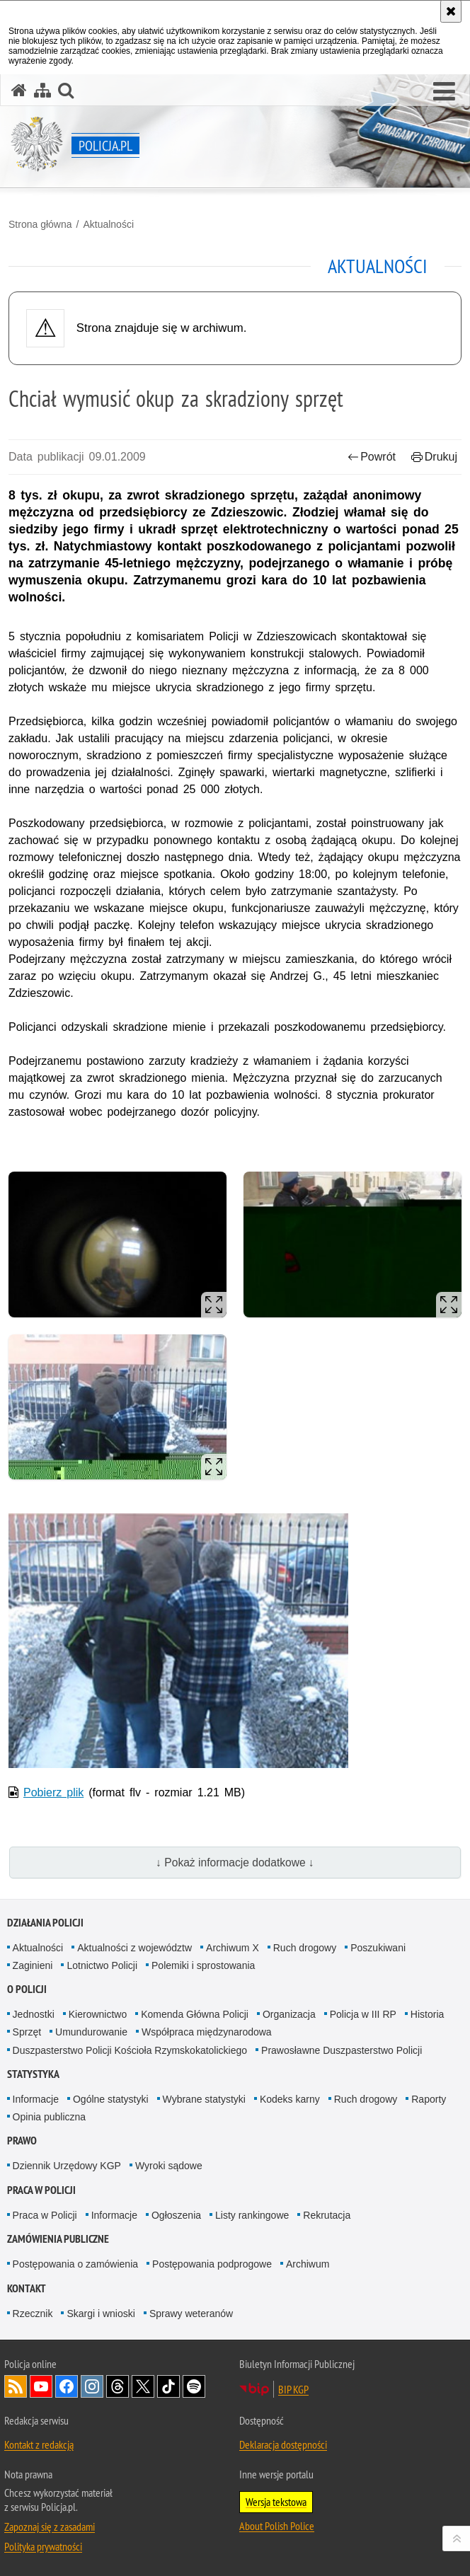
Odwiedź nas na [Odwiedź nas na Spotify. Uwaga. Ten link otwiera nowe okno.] (194, 2386)
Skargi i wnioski (100, 2313)
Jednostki (34, 2014)
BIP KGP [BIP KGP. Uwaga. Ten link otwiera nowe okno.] (293, 2389)
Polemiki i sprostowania (203, 1965)
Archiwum (307, 2264)
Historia (427, 2014)
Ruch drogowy (305, 1947)
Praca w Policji (41, 2190)
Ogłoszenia (176, 2215)
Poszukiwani (378, 1947)
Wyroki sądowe (168, 2165)
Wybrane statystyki (204, 2099)
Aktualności (108, 224)
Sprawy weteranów (191, 2313)
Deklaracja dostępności (283, 2444)
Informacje (36, 2099)
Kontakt (26, 2288)
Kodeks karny (290, 2099)
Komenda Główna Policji (194, 2014)
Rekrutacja (326, 2215)
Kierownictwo (98, 2014)
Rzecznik (33, 2313)
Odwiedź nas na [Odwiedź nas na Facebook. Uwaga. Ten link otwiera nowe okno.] (66, 2386)
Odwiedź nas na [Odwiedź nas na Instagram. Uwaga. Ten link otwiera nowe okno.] (92, 2386)
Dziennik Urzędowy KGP (67, 2165)
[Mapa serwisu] (42, 90)
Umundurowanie (91, 2032)
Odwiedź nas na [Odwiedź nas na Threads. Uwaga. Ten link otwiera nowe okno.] (117, 2386)
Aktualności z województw (134, 1947)
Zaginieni (33, 1965)
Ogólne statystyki (111, 2099)
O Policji (27, 1989)
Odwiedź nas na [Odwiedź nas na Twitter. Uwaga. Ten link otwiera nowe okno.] (143, 2386)
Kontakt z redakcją (39, 2444)
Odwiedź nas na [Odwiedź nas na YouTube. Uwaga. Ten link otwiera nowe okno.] (41, 2386)
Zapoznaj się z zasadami (49, 2526)
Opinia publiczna (49, 2116)
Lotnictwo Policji (102, 1965)
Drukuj (434, 457)
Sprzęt (27, 2032)
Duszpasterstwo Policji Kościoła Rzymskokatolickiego (130, 2050)
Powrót (372, 457)
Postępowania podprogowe (212, 2264)
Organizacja (289, 2014)
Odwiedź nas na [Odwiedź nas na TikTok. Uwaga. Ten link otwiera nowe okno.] (168, 2386)
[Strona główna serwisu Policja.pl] (19, 90)
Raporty (428, 2099)
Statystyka (33, 2074)
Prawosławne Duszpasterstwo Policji (341, 2050)
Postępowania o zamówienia (75, 2264)
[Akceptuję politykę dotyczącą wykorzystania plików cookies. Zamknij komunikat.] (451, 11)
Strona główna (40, 224)
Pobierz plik (53, 1792)
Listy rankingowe (252, 2215)
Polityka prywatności (43, 2546)
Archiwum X (232, 1947)
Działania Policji (45, 1922)
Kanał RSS (15, 2386)
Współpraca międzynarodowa (207, 2032)
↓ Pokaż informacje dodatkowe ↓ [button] (235, 1862)
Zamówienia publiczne (58, 2238)
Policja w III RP (363, 2014)
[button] (444, 92)
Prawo (22, 2140)
